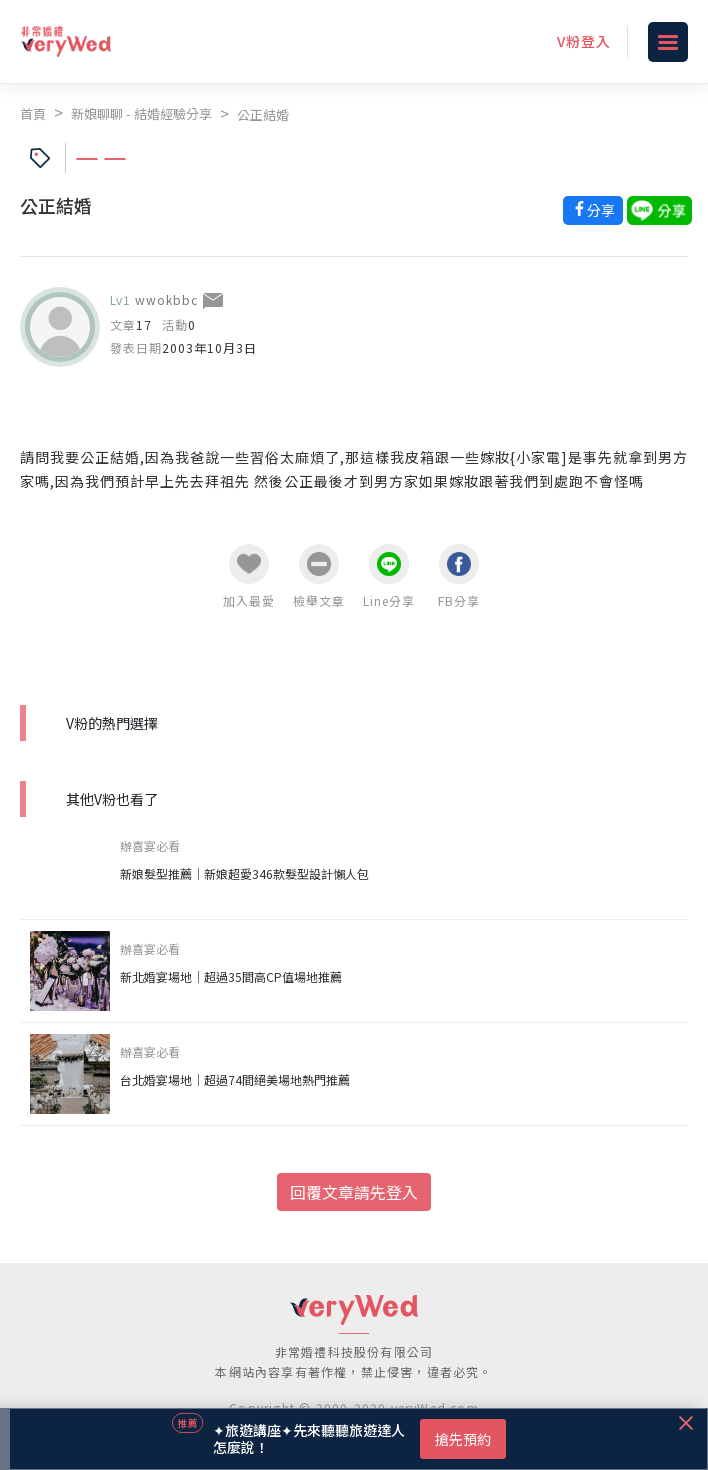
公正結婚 (263, 114)
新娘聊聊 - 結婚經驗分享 (141, 113)
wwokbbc (166, 299)
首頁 (33, 113)
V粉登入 (584, 41)
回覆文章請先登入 (354, 1192)
